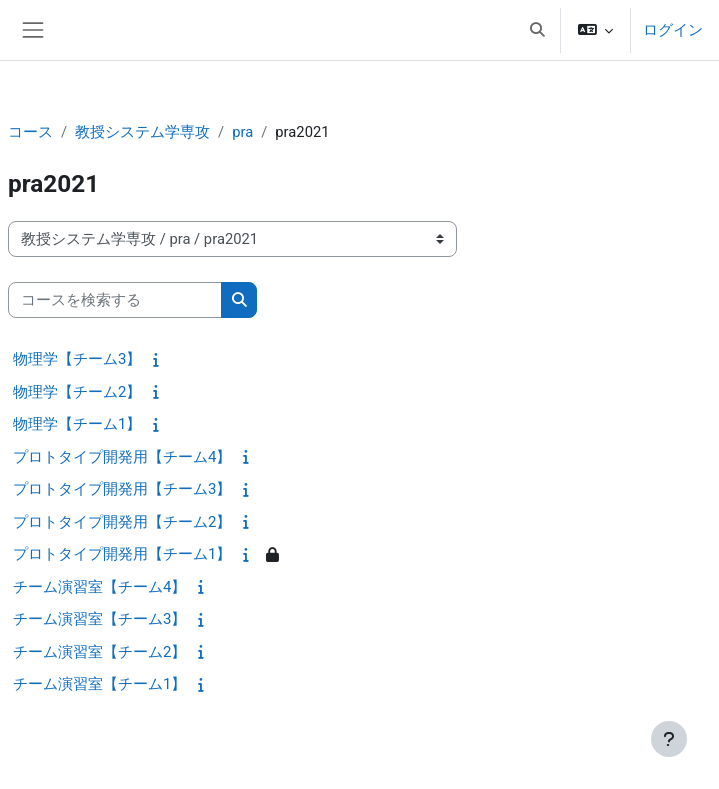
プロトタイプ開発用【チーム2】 (122, 522)
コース (30, 132)
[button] (537, 30)
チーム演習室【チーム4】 (99, 587)
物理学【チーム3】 (77, 359)
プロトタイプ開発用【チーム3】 (122, 489)
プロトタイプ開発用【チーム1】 (122, 554)
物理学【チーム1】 (77, 424)
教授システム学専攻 (142, 132)
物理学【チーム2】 (77, 392)
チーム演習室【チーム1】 (99, 684)
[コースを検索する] (115, 300)
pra (242, 132)
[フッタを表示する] (669, 739)
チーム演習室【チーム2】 (99, 652)
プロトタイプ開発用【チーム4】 (122, 457)
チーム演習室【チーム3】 (99, 619)
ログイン (673, 30)
